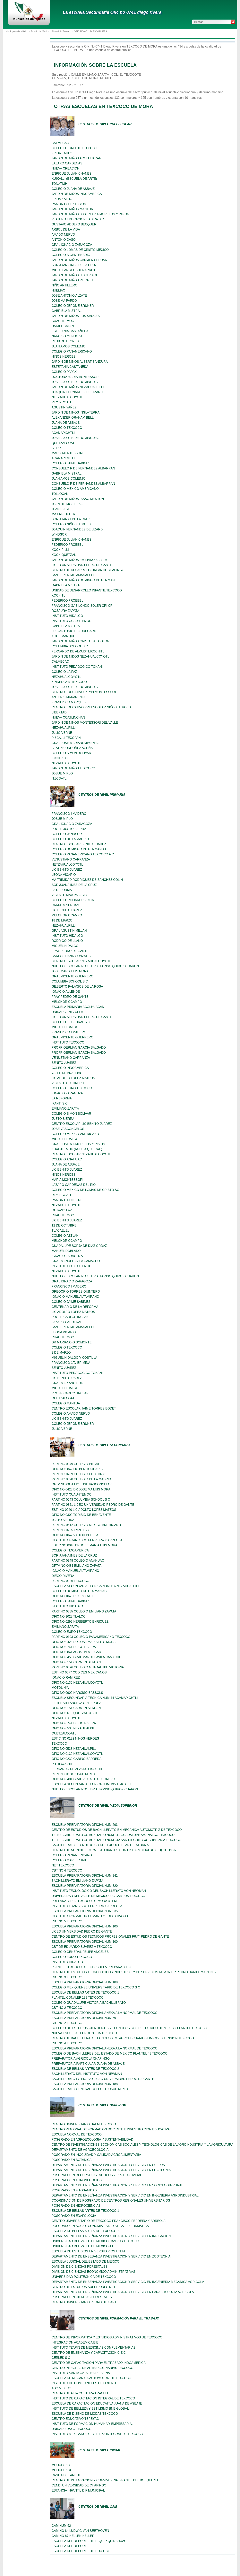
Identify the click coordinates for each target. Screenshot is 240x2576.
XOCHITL (58, 595)
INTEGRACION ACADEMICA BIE (75, 2342)
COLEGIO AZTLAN (65, 1235)
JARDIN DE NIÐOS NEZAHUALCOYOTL (80, 656)
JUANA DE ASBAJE (66, 422)
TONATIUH (59, 183)
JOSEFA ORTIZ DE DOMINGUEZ (75, 382)
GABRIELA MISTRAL (66, 310)
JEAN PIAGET (62, 509)
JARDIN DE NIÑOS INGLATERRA (75, 412)
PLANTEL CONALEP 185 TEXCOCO (78, 1997)
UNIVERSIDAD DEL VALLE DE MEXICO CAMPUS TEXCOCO (95, 2241)
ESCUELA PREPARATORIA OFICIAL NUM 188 (85, 1982)
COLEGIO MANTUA (66, 1403)
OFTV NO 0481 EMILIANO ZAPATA (76, 1565)
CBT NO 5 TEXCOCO (67, 1921)
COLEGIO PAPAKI (65, 371)
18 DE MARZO (62, 920)
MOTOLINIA (60, 1687)
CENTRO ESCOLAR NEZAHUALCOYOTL (81, 961)
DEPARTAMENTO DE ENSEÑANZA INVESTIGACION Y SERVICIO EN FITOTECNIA (111, 2170)
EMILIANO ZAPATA (65, 1108)
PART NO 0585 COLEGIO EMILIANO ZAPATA (84, 1611)
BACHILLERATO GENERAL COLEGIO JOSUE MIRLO (90, 2089)
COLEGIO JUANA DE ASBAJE (73, 188)
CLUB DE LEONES (65, 341)
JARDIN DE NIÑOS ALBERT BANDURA (80, 361)
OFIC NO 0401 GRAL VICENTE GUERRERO (83, 1779)
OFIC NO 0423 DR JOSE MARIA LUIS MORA (84, 1642)
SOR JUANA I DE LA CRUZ (71, 519)
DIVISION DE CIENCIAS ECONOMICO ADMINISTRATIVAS (93, 2271)
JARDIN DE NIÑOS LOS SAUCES (76, 316)
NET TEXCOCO (63, 1865)
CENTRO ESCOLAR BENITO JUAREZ (79, 844)
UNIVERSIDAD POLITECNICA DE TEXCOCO (84, 2276)
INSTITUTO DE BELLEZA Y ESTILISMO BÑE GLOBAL (90, 2408)
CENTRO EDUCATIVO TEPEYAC (75, 2418)
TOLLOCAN (60, 493)
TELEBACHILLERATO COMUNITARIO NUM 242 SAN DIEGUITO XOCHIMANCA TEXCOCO (116, 1840)
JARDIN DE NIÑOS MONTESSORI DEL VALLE (85, 722)
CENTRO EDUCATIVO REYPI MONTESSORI (84, 692)
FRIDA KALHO (62, 199)
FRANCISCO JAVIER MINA (71, 1362)
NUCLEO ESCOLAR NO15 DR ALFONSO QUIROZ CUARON (95, 1789)
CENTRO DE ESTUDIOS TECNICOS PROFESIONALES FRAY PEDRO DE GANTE (110, 1936)
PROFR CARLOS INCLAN (70, 1317)
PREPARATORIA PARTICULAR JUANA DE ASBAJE (88, 2063)
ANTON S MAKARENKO (69, 697)
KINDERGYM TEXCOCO (69, 682)
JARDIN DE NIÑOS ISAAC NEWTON (78, 499)
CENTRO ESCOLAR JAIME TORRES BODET (84, 1408)
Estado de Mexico (40, 31)
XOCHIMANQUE (63, 636)
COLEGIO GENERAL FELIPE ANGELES (80, 1951)
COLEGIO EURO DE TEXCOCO (74, 148)
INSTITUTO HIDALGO (67, 615)
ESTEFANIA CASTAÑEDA (70, 331)
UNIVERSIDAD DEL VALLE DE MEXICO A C (83, 2246)
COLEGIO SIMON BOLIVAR (71, 753)
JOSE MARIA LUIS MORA (70, 971)
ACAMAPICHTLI (63, 432)
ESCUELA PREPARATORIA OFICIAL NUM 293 (85, 1824)
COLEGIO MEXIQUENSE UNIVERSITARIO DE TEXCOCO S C (96, 1987)
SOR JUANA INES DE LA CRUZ (74, 265)
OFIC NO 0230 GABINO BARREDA (76, 1758)
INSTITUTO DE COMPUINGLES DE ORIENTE (84, 2383)
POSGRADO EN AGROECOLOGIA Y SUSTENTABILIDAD (92, 2139)
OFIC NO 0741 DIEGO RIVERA (74, 1647)
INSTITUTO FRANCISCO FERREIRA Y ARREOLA (87, 1540)
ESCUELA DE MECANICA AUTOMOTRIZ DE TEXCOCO (91, 2378)
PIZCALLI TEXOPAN (66, 737)
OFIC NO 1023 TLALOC (68, 1616)
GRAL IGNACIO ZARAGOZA (72, 244)
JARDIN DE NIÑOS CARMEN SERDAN (79, 260)
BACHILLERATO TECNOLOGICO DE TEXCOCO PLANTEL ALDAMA (100, 1845)
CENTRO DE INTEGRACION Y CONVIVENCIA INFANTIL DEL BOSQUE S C (105, 2480)
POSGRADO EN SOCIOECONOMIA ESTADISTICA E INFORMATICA (100, 2226)
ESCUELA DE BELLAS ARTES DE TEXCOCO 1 (85, 1992)
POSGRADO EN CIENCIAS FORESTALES (82, 2297)
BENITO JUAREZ (64, 1062)
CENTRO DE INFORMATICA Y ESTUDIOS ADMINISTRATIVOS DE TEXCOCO (107, 2337)
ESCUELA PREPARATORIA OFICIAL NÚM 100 (85, 1926)
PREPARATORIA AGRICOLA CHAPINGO (81, 2058)
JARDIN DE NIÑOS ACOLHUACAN (76, 158)
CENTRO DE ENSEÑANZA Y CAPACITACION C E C (89, 2352)
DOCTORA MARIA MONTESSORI (75, 377)
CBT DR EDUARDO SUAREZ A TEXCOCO (82, 1946)
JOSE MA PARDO (64, 300)
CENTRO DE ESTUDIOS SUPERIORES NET (83, 2287)
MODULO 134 (61, 2470)
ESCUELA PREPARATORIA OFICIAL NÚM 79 (84, 2018)
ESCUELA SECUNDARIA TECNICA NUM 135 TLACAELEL (93, 1784)
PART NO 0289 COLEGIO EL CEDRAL (79, 1474)
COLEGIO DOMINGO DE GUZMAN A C (79, 849)
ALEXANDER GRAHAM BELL (73, 417)
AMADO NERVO (63, 234)
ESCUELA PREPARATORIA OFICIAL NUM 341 (85, 1875)
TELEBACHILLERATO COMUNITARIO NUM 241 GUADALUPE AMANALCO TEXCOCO (113, 1835)
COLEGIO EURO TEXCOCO (72, 1088)
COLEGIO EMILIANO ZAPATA (73, 900)
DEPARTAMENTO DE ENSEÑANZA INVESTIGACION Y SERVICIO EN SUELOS (108, 2165)
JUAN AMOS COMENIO (68, 346)
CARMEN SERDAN (65, 905)
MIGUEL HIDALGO (65, 945)
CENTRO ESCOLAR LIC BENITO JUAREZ (82, 1123)
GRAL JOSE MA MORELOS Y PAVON (78, 1144)
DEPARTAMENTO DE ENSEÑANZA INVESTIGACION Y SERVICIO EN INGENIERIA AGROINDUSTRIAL (125, 2195)
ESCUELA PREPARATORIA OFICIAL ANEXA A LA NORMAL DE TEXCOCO (105, 2012)
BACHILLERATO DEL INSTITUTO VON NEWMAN (87, 2073)
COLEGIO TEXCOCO (67, 427)
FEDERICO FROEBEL (67, 544)
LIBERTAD (59, 712)
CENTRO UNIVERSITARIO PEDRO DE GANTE (85, 2302)
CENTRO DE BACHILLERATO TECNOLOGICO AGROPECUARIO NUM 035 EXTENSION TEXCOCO (123, 2038)
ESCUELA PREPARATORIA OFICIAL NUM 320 (85, 1885)
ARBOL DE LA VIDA (66, 229)
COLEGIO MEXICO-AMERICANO (75, 1134)
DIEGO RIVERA (63, 1575)
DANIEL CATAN (63, 326)
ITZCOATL (59, 778)
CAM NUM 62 (61, 2525)
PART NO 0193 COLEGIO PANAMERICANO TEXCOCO (91, 1636)
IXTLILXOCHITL (63, 1764)
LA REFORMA (62, 890)
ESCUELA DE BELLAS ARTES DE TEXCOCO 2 (85, 2068)
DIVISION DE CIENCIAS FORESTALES (79, 2266)
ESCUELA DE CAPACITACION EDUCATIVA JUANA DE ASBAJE (97, 2403)
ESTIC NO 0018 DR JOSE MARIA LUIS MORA (84, 1545)
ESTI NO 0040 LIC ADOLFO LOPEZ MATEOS (84, 1509)
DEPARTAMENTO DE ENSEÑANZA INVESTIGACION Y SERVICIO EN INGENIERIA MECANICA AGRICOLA (128, 2281)
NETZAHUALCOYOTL (67, 397)
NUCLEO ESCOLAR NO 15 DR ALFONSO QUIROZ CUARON (95, 966)
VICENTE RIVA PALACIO (69, 895)
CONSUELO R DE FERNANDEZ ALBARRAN (83, 468)
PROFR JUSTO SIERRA (69, 829)
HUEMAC (58, 290)
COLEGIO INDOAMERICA (70, 1068)
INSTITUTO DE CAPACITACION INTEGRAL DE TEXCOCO (93, 2398)
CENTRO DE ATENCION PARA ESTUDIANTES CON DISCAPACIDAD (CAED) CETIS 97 (114, 1850)
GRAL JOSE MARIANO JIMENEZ (75, 743)
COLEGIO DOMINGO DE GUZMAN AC (79, 1591)
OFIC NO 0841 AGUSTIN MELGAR (76, 1652)
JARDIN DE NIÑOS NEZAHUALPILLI (78, 387)
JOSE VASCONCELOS (68, 1129)
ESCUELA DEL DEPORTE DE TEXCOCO (81, 2551)
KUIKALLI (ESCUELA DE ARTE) (74, 178)
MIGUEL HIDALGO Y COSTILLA (74, 1357)
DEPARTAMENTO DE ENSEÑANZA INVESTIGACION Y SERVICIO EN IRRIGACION (111, 2236)
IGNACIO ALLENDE (66, 991)
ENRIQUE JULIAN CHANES (71, 173)
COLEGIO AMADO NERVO (71, 1413)
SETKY (57, 448)
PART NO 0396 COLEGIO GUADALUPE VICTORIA (88, 1667)
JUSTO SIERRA (63, 1118)
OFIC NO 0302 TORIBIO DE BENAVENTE (81, 1514)
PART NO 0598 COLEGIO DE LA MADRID (81, 1479)
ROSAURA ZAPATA (65, 610)
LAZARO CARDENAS (67, 163)
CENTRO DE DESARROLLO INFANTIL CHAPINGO (88, 570)
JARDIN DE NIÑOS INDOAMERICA (77, 194)
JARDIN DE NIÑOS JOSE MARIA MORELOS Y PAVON (90, 214)
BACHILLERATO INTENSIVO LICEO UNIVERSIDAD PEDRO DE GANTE (103, 2079)
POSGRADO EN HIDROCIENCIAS (76, 2205)
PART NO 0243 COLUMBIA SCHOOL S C (81, 1499)
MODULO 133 (61, 2465)
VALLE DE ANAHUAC (67, 1073)
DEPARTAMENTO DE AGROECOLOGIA (80, 2149)
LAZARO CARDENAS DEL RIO (74, 1184)
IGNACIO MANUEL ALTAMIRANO (75, 1296)
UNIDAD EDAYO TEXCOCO (71, 2429)
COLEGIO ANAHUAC (67, 1159)
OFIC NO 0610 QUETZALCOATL (75, 1713)
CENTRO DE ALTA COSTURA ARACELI (80, 2393)
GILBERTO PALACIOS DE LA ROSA (77, 986)
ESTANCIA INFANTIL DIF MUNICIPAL (78, 2490)
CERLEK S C (61, 2357)
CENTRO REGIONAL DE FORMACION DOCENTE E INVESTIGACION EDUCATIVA (111, 2129)
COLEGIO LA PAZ (64, 671)
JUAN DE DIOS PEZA (67, 504)
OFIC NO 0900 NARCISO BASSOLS (77, 1692)
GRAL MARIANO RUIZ (68, 1383)
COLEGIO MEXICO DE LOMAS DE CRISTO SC (85, 1190)
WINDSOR (59, 534)
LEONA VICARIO (64, 874)
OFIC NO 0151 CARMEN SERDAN (76, 1662)
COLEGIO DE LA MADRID (70, 839)
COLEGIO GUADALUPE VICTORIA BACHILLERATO (89, 2002)
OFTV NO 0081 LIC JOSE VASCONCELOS (82, 1484)
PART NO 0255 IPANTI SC (70, 1530)
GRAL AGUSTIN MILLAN (69, 930)
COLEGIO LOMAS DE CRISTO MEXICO (80, 249)
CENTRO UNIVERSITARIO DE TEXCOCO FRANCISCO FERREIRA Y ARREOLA (109, 2220)
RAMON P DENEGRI (66, 1200)
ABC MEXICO (61, 2388)
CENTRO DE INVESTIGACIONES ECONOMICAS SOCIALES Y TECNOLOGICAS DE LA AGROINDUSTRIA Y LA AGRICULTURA (142, 2144)
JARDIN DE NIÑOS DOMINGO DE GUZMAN (83, 580)
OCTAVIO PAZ (62, 1210)
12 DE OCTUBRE (64, 1225)
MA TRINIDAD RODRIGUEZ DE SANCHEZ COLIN (87, 879)
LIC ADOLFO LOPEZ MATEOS (73, 1078)
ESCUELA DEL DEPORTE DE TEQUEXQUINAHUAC (89, 2541)
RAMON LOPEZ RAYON (69, 204)
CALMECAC (60, 143)
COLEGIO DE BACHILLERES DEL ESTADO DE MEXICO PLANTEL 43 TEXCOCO (109, 2053)
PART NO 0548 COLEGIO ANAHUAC (78, 1560)
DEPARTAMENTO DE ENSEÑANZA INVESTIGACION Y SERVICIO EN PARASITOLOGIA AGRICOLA (123, 2292)
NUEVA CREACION (65, 168)
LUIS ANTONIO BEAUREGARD (74, 631)
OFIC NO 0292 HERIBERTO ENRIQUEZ (80, 1621)
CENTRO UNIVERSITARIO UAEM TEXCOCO (84, 2124)
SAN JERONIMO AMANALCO (73, 575)
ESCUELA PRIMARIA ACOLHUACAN (78, 1007)
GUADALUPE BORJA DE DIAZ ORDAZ (79, 1245)
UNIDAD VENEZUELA (67, 1012)
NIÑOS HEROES (64, 356)
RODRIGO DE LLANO (67, 940)
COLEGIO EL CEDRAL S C (71, 1022)
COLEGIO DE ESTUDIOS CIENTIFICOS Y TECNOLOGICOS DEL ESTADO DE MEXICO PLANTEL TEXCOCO (129, 2028)
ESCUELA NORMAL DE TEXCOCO (77, 2134)
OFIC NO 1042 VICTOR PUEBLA (75, 1535)
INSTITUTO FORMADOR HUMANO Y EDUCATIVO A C (90, 1916)
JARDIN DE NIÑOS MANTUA (72, 209)
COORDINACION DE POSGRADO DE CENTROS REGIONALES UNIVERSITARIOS (111, 2200)
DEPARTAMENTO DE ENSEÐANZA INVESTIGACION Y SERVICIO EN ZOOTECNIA (111, 2256)
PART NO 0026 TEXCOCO (70, 1581)
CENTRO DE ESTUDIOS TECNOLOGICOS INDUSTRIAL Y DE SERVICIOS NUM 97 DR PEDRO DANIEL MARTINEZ (134, 1972)
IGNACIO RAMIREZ (66, 1677)
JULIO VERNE (62, 732)
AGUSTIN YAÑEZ (64, 407)
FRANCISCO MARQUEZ (69, 702)
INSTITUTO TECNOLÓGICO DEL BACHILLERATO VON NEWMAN (99, 1890)
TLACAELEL (60, 1230)
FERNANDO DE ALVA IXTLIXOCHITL (78, 651)
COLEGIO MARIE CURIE (69, 1860)
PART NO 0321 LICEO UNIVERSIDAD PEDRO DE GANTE (93, 1504)
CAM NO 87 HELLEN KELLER (73, 2535)
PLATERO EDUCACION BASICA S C (78, 219)
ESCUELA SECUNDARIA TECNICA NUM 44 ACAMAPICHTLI (95, 1697)
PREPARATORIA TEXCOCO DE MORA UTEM (84, 1901)
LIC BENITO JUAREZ (67, 869)
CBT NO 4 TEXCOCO (67, 1870)
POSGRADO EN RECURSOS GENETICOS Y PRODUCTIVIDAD (97, 2175)
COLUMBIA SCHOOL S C (70, 646)
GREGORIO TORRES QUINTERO (76, 1291)
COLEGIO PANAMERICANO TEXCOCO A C (83, 854)
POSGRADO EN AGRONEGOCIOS (77, 2180)
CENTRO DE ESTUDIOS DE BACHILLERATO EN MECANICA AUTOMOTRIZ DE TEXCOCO (117, 1829)
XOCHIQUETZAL (64, 554)
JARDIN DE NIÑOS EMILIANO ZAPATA (79, 560)
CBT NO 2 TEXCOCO (67, 2007)
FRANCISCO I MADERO (69, 813)
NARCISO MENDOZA (67, 336)
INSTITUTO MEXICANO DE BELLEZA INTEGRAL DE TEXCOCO (97, 2434)
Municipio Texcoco (61, 31)
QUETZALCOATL (64, 443)
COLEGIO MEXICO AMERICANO (75, 488)
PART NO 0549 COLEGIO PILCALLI (77, 1464)
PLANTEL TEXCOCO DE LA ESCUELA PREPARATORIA (92, 1967)
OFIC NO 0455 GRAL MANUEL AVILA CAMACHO (87, 1657)
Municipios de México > (18, 31)
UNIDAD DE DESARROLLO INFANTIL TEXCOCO (87, 590)
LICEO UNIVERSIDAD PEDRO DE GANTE (82, 565)
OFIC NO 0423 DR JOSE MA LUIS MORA (81, 1489)
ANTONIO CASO (63, 239)
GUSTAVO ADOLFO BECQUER (74, 224)
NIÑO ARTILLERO (64, 285)
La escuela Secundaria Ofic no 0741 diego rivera (112, 12)
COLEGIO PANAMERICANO (72, 351)
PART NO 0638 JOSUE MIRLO (73, 1774)
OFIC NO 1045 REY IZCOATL (73, 1596)
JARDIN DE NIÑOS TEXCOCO (73, 768)
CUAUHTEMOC (63, 321)
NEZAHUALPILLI (64, 727)
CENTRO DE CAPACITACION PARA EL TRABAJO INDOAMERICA (99, 2362)
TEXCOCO (59, 1743)
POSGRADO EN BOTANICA (71, 2159)
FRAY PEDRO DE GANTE (70, 951)
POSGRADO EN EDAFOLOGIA (74, 2215)
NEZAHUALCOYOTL (66, 676)
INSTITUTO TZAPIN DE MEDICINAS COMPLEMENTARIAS (93, 2347)
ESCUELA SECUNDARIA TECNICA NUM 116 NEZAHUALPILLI (96, 1586)
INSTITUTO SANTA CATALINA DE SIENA (81, 2373)
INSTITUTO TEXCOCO (68, 1042)
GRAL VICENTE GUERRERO (72, 976)
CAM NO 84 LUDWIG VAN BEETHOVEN (80, 2530)
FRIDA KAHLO (62, 153)
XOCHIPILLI (60, 549)
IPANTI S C (60, 758)
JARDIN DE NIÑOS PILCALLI (72, 280)
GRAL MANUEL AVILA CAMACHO (76, 1261)
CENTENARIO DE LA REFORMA (75, 1306)
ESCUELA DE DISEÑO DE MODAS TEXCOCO (85, 2413)
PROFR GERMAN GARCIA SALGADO (79, 1047)
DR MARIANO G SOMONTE (71, 1342)
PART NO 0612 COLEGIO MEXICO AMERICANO (86, 1525)
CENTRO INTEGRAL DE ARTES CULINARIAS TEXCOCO (92, 2368)
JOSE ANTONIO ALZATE (69, 295)
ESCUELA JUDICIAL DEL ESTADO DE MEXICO (85, 2261)
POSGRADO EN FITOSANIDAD (74, 2190)
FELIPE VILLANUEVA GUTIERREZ (76, 1703)
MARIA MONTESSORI (67, 453)
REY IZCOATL (62, 402)
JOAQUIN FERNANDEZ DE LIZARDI (78, 392)
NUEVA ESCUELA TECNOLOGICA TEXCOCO (84, 2033)
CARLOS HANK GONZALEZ (72, 956)
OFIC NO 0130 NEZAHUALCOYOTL (77, 1682)
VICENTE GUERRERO (68, 1083)
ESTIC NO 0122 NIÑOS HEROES (75, 1738)
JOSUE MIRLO (62, 773)
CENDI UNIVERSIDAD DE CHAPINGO (79, 2485)
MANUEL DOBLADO (66, 1251)
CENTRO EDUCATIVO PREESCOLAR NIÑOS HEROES (91, 707)
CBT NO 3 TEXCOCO (67, 1977)
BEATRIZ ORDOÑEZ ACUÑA (72, 748)
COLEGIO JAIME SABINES (71, 463)
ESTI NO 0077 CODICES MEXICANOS (79, 1672)
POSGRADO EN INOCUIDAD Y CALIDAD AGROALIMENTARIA (96, 2154)
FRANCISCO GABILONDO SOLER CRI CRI (83, 605)
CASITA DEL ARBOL (66, 2475)
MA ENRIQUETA (63, 514)
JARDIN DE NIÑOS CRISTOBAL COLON (80, 641)
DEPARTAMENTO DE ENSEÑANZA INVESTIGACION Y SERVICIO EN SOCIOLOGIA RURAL (117, 2185)
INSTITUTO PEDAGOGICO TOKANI (77, 666)
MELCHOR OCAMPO (67, 915)
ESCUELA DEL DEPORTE (70, 2546)
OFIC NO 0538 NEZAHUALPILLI (74, 1728)
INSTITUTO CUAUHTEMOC (71, 621)
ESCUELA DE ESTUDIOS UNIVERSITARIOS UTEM (88, 2251)
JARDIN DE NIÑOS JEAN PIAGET (76, 275)
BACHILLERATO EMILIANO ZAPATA (77, 1880)
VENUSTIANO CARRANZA (71, 859)
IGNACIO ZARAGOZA (67, 1093)
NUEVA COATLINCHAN (68, 717)
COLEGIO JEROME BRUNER (73, 305)
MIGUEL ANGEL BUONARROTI (74, 270)
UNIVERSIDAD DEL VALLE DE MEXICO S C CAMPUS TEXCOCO (98, 1896)
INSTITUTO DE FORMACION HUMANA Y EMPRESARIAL (92, 2423)
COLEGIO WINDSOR (67, 834)
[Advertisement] (25, 118)
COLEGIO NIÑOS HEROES (71, 524)
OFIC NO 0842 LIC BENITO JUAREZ (78, 1469)
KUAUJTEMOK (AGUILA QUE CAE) (77, 1149)
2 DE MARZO (61, 1352)
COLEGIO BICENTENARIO (71, 255)
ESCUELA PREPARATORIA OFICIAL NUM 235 (85, 1911)
